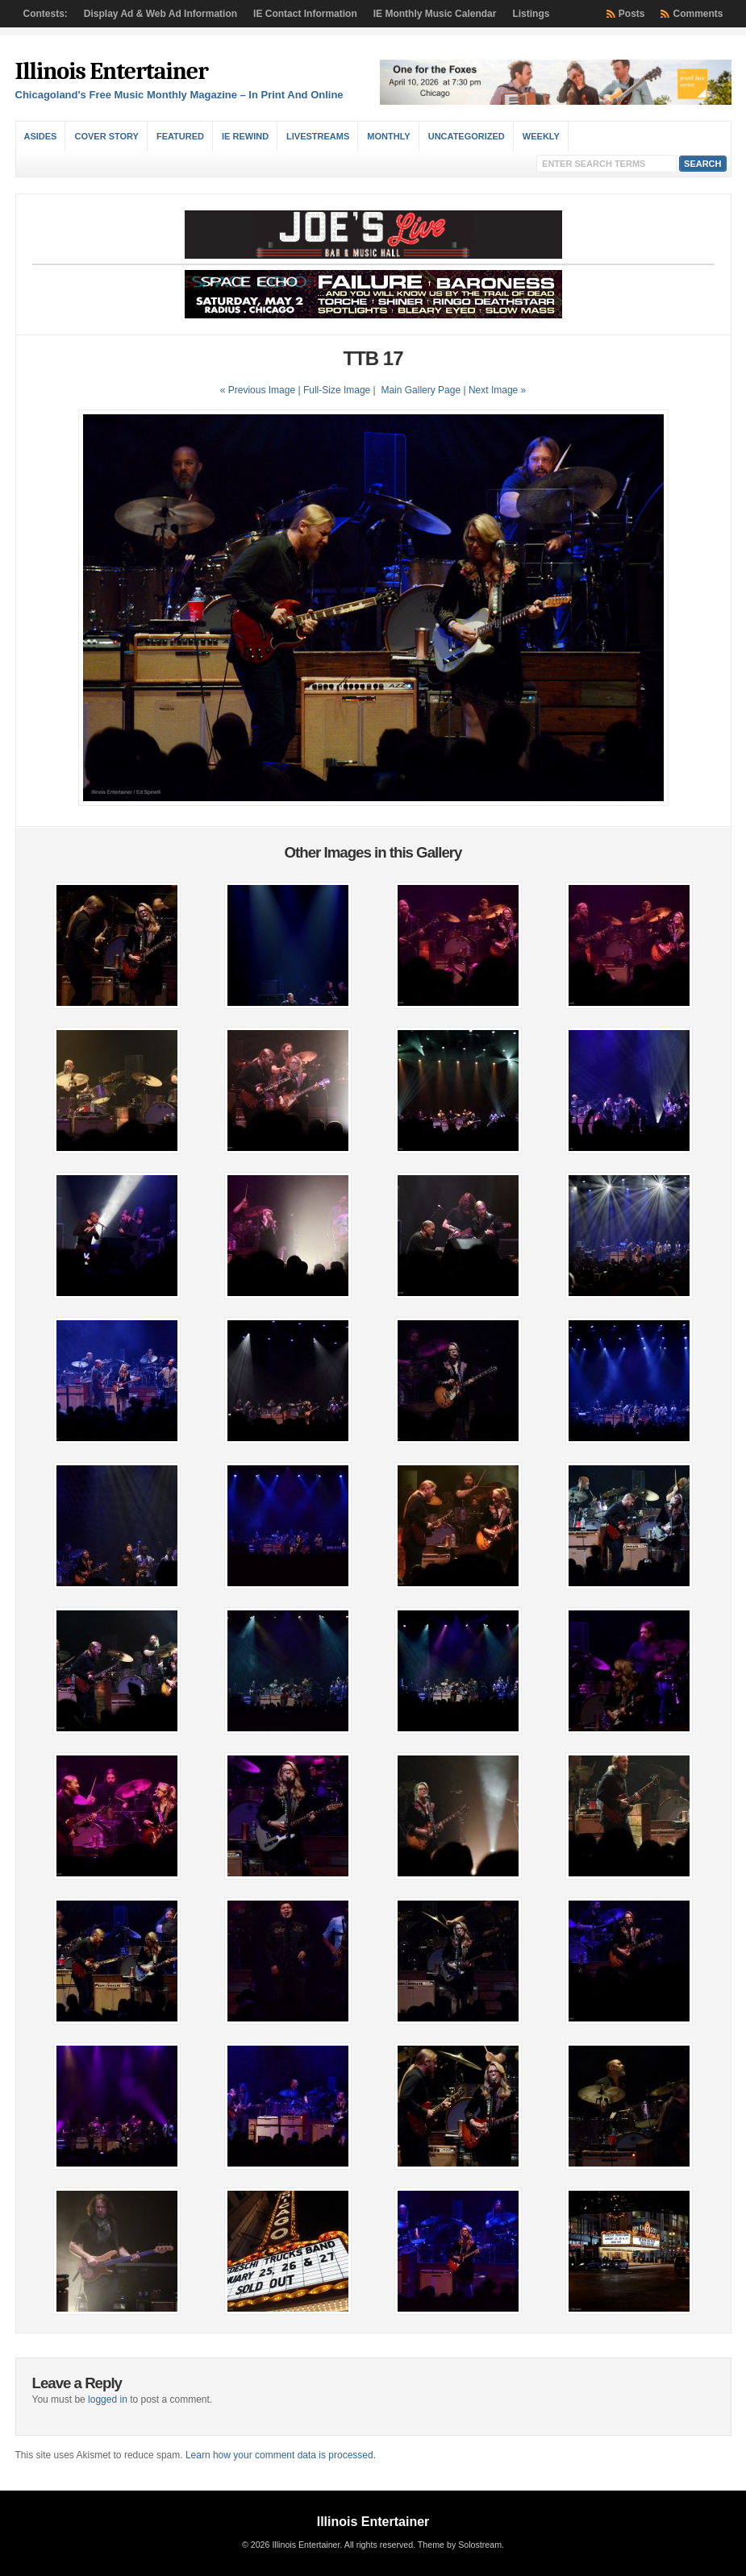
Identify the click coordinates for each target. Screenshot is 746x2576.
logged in (107, 2399)
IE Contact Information (305, 13)
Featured (180, 136)
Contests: (45, 13)
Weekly (541, 136)
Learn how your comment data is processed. (280, 2455)
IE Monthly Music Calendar (435, 13)
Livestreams (317, 136)
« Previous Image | (261, 390)
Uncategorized (466, 136)
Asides (40, 136)
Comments (698, 13)
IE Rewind (245, 136)
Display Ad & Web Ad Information (160, 13)
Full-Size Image (336, 390)
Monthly (388, 136)
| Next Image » (494, 390)
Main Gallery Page (421, 390)
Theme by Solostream (460, 2544)
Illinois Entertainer (111, 71)
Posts (632, 13)
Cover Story (106, 136)
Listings (530, 13)
